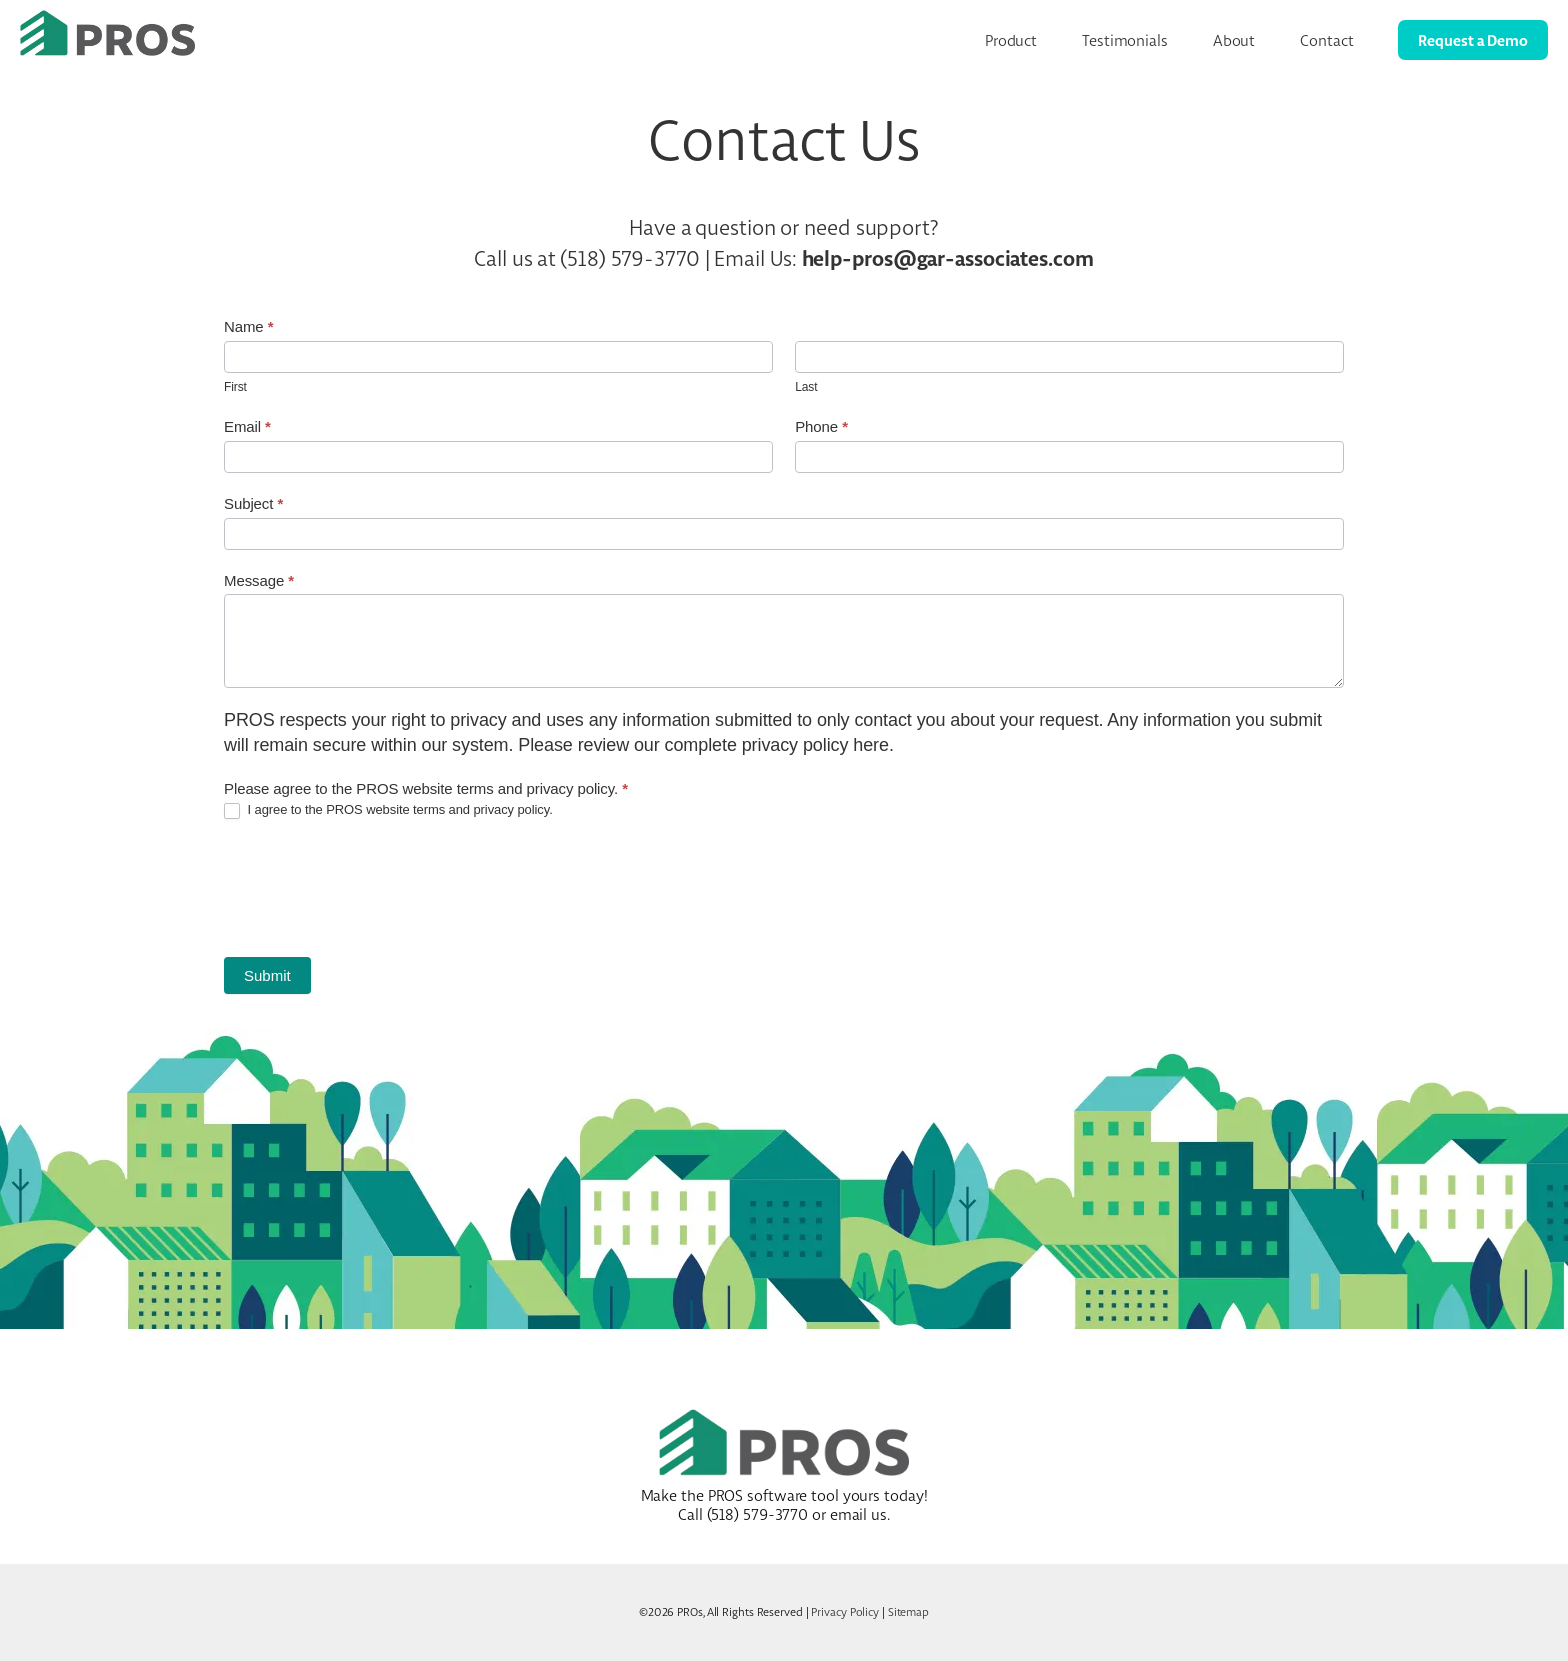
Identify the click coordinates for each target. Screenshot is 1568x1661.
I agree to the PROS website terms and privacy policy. (388, 810)
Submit (267, 975)
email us (858, 1514)
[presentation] (376, 888)
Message (259, 580)
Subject (253, 503)
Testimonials (1125, 40)
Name (248, 326)
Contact (1326, 40)
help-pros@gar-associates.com (948, 258)
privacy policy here (815, 745)
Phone (821, 426)
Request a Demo (1473, 40)
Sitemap (908, 1612)
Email (247, 426)
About (1234, 40)
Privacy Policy (845, 1612)
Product (1011, 40)
